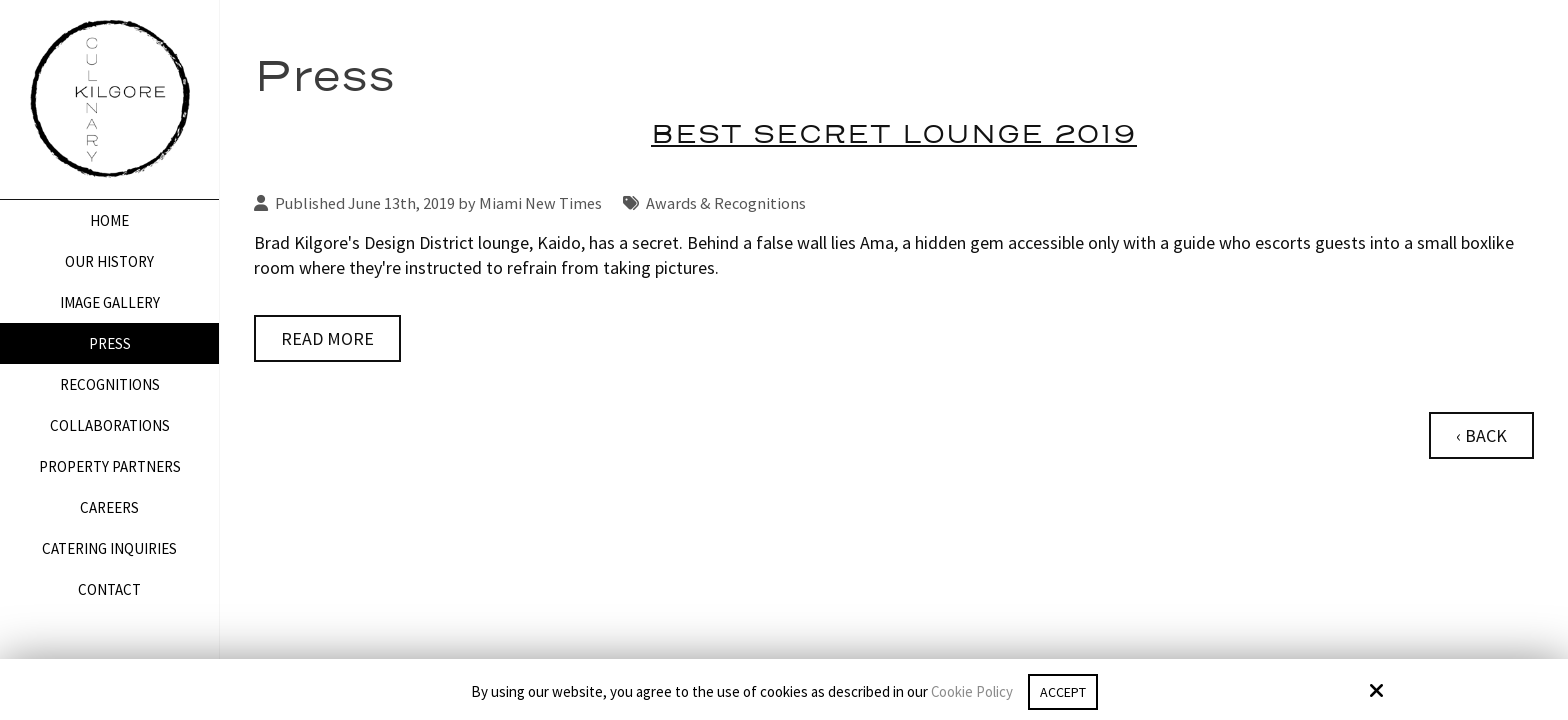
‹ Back (1481, 435)
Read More (327, 338)
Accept (1063, 691)
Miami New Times (540, 203)
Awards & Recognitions (726, 203)
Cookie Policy (968, 692)
